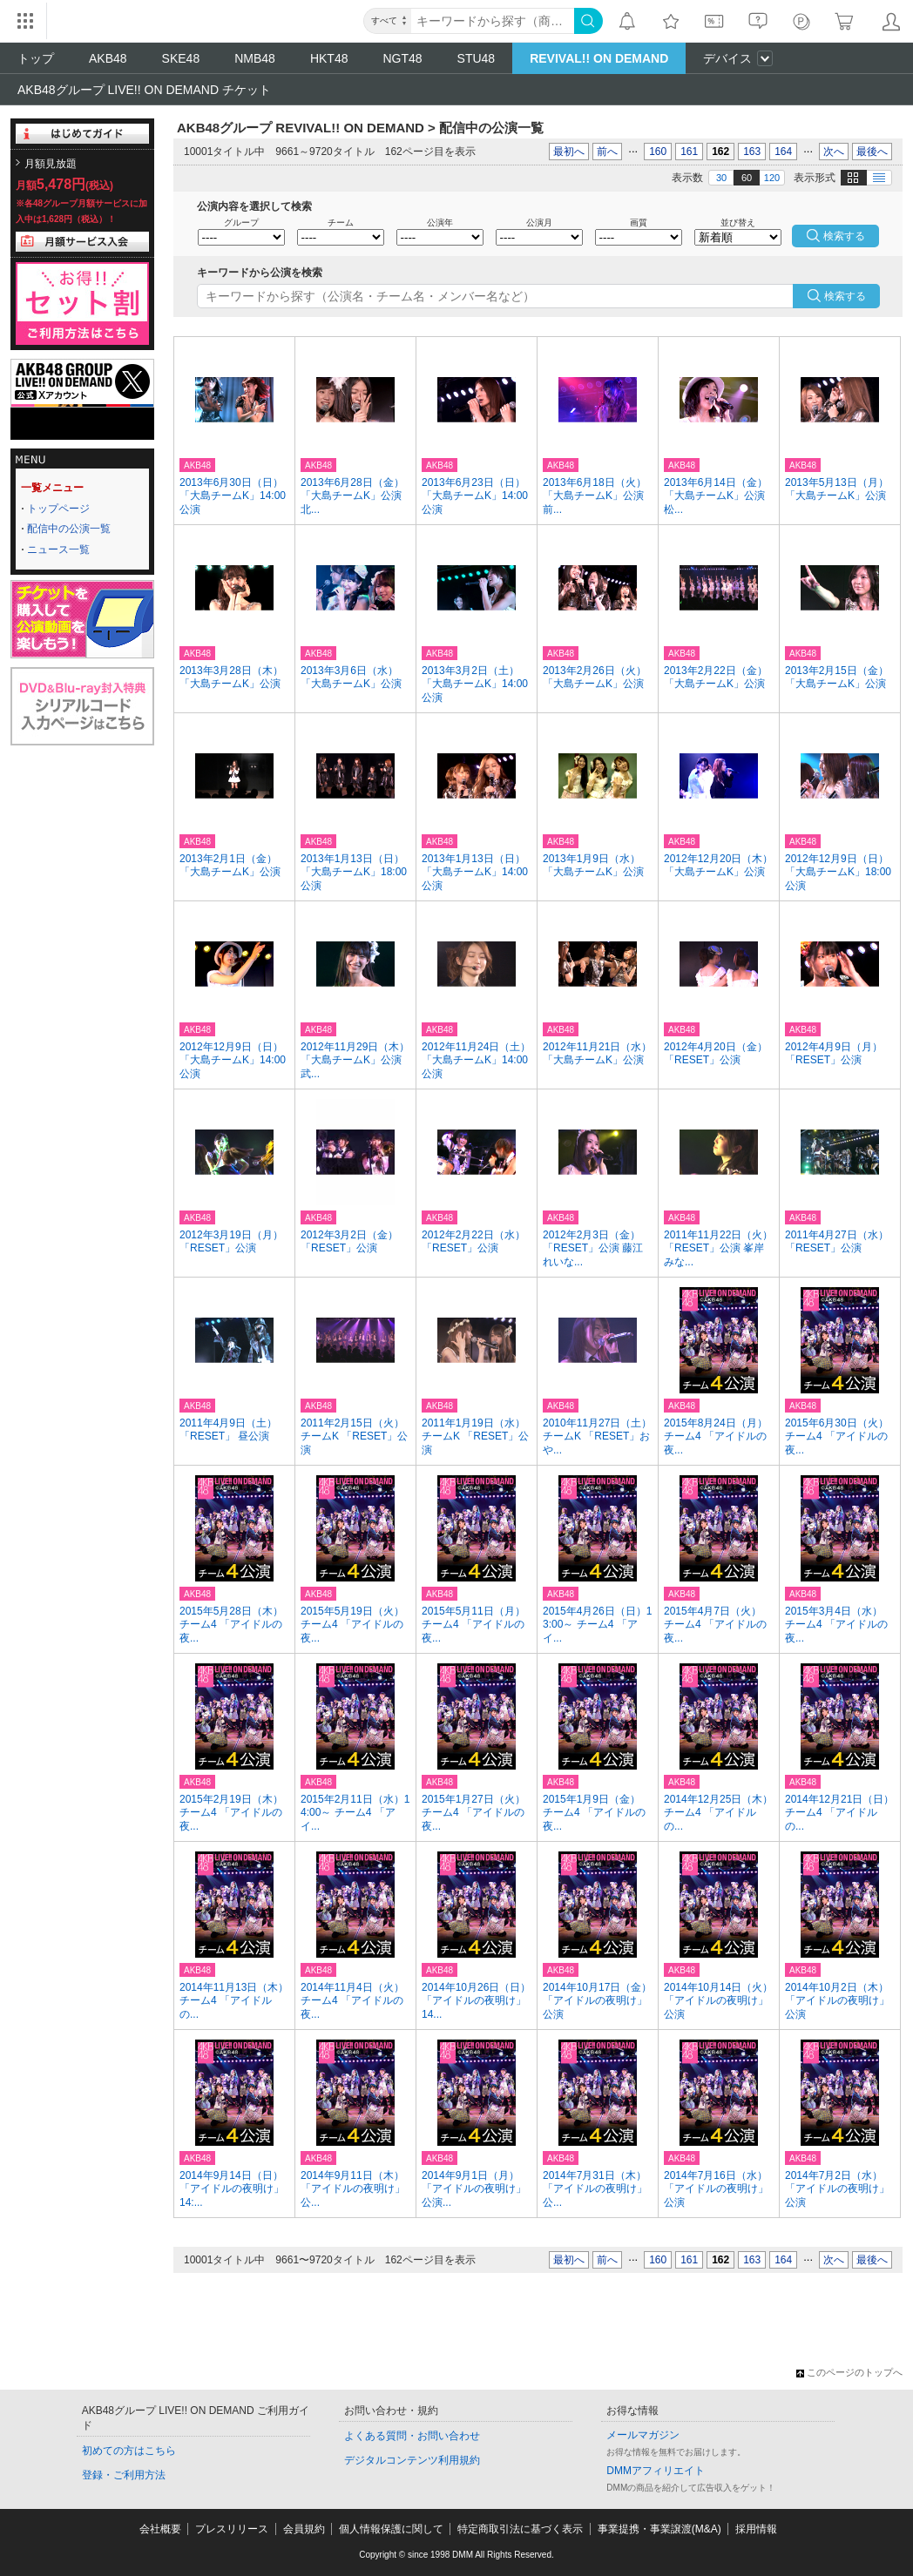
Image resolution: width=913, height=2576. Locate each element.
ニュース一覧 (58, 549)
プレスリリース (231, 2529)
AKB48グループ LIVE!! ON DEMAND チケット (144, 90)
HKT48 (329, 58)
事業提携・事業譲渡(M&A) (659, 2529)
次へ (833, 151)
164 (783, 151)
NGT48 (402, 58)
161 (689, 151)
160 (657, 151)
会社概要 (160, 2529)
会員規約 (304, 2529)
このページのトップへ (849, 2372)
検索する (845, 296)
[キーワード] (492, 21)
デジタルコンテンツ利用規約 (412, 2460)
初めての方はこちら (129, 2451)
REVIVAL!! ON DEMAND (599, 58)
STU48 (476, 58)
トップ (35, 58)
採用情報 (756, 2529)
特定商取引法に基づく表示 (520, 2529)
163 (752, 151)
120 (772, 177)
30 (721, 177)
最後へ (872, 151)
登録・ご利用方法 (124, 2475)
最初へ (569, 151)
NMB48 (254, 58)
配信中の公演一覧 (69, 529)
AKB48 (108, 58)
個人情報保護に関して (391, 2529)
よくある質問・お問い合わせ (412, 2436)
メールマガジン (643, 2435)
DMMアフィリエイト (655, 2471)
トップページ (58, 508)
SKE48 (181, 58)
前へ (607, 151)
